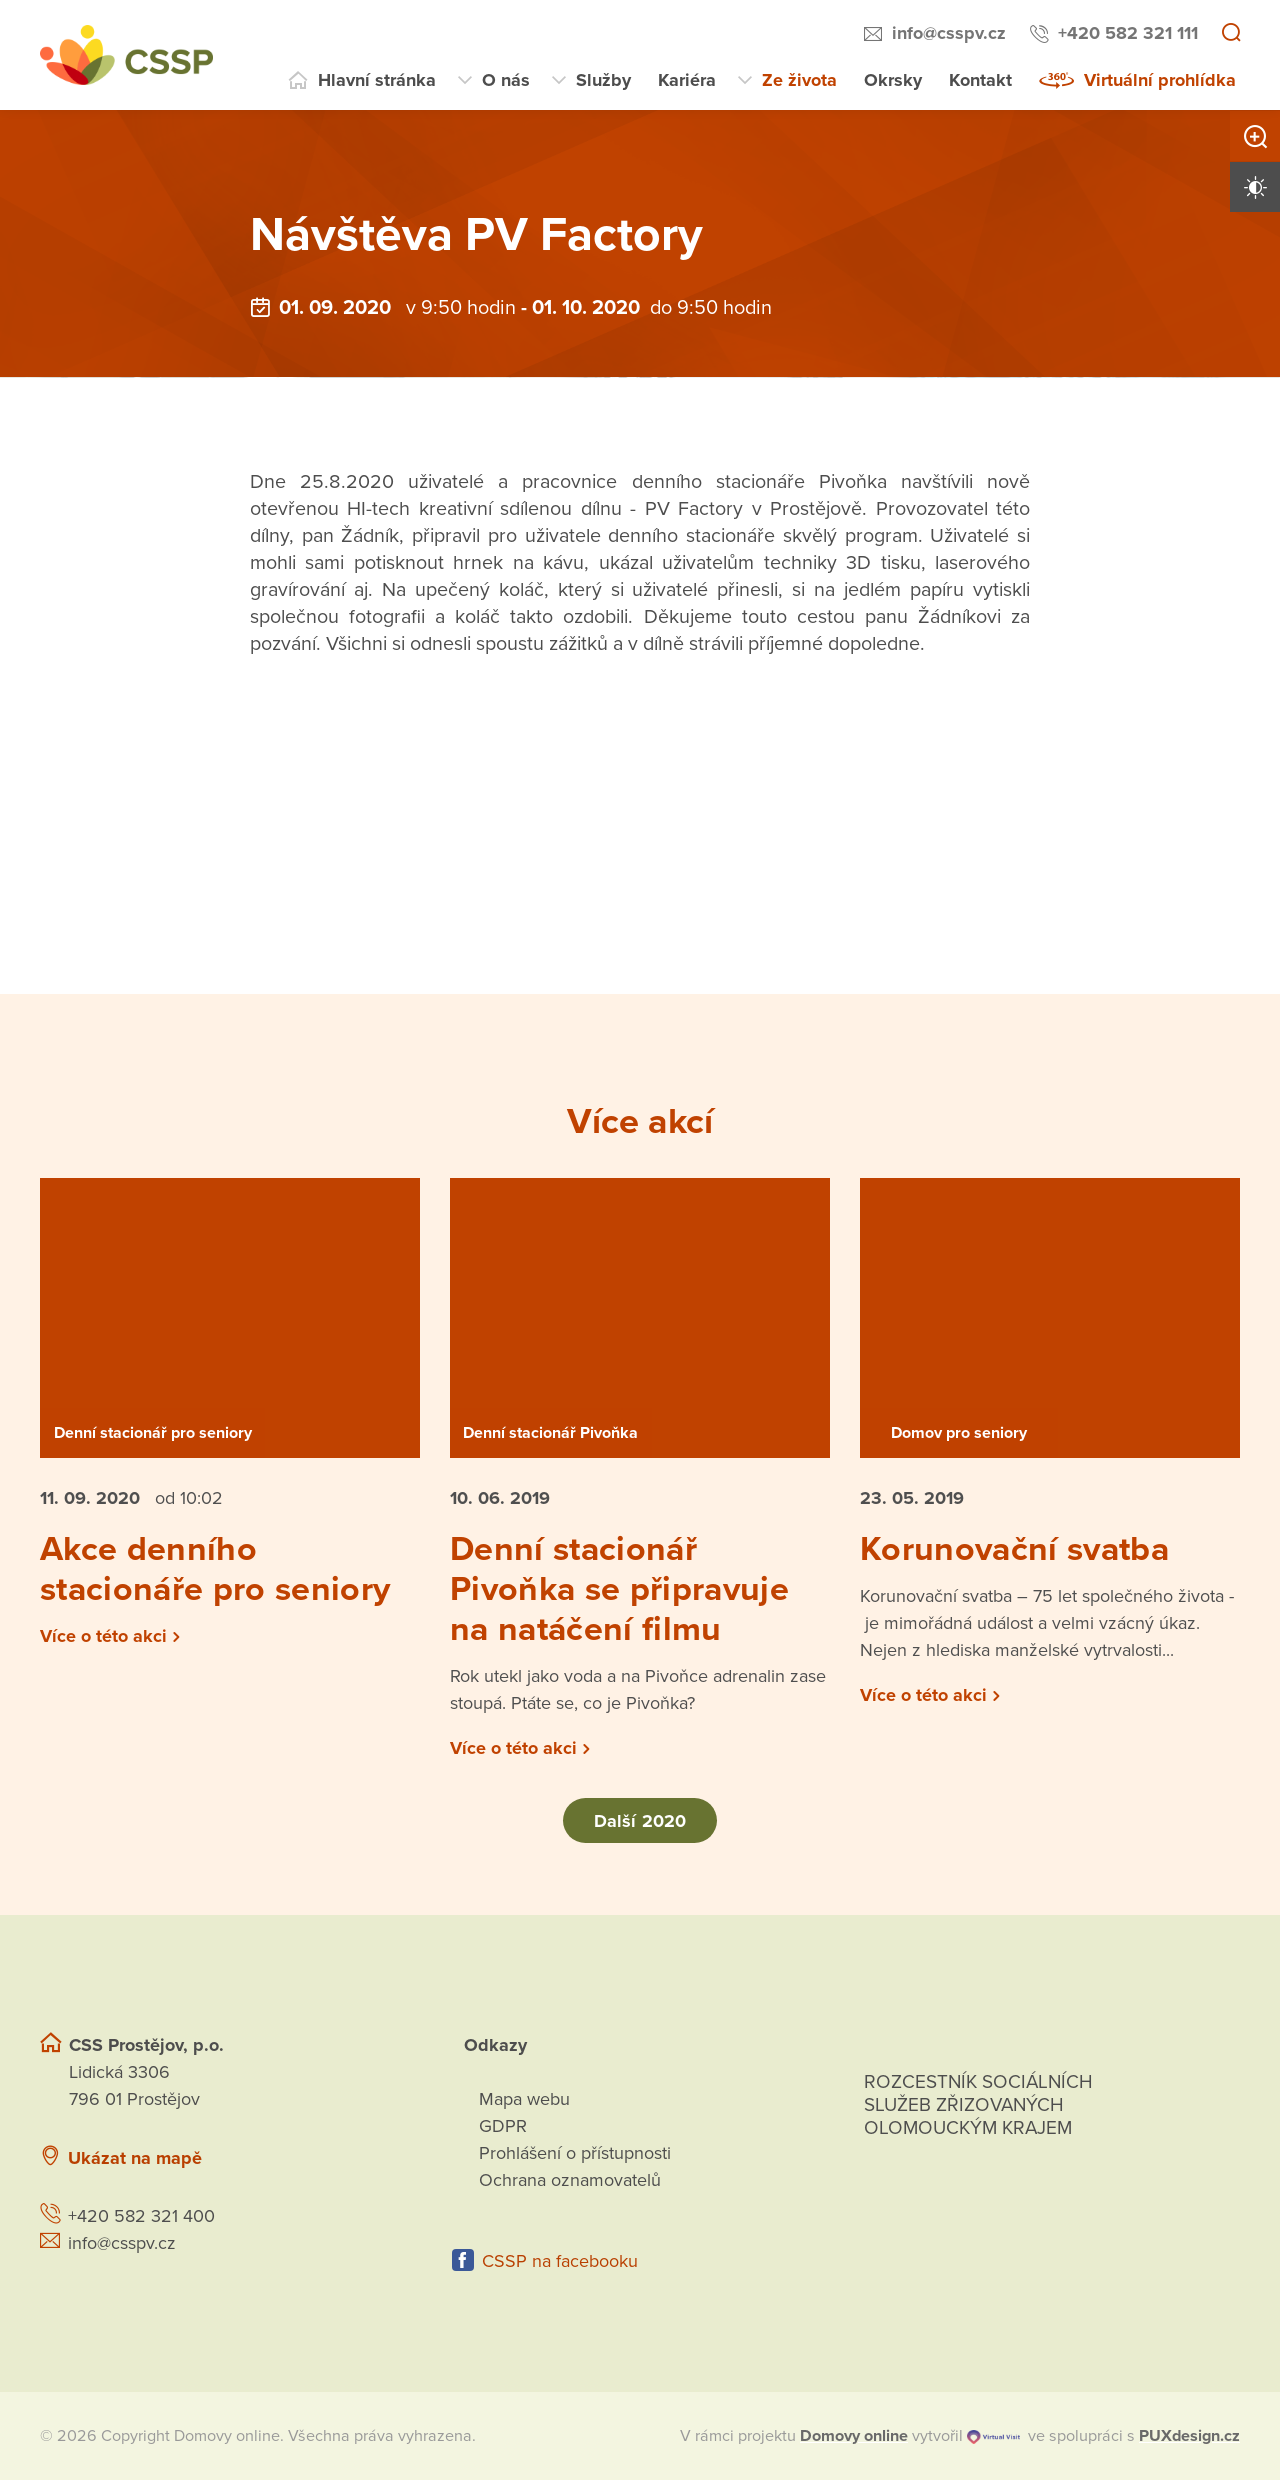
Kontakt (980, 80)
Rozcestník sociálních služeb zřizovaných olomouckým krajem (978, 2105)
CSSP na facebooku (560, 2261)
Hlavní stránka (377, 80)
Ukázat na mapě (135, 2158)
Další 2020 (640, 1821)
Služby (603, 80)
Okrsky (893, 80)
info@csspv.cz (949, 33)
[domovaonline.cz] (854, 2436)
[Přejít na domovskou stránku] (126, 55)
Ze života (799, 80)
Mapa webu (524, 2099)
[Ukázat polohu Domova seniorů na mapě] (333, 2158)
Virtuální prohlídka (1160, 80)
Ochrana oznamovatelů (570, 2180)
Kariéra (687, 80)
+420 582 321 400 (141, 2216)
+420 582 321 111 (1128, 33)
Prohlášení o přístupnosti (575, 2153)
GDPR (503, 2126)
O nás (506, 80)
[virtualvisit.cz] (993, 2436)
